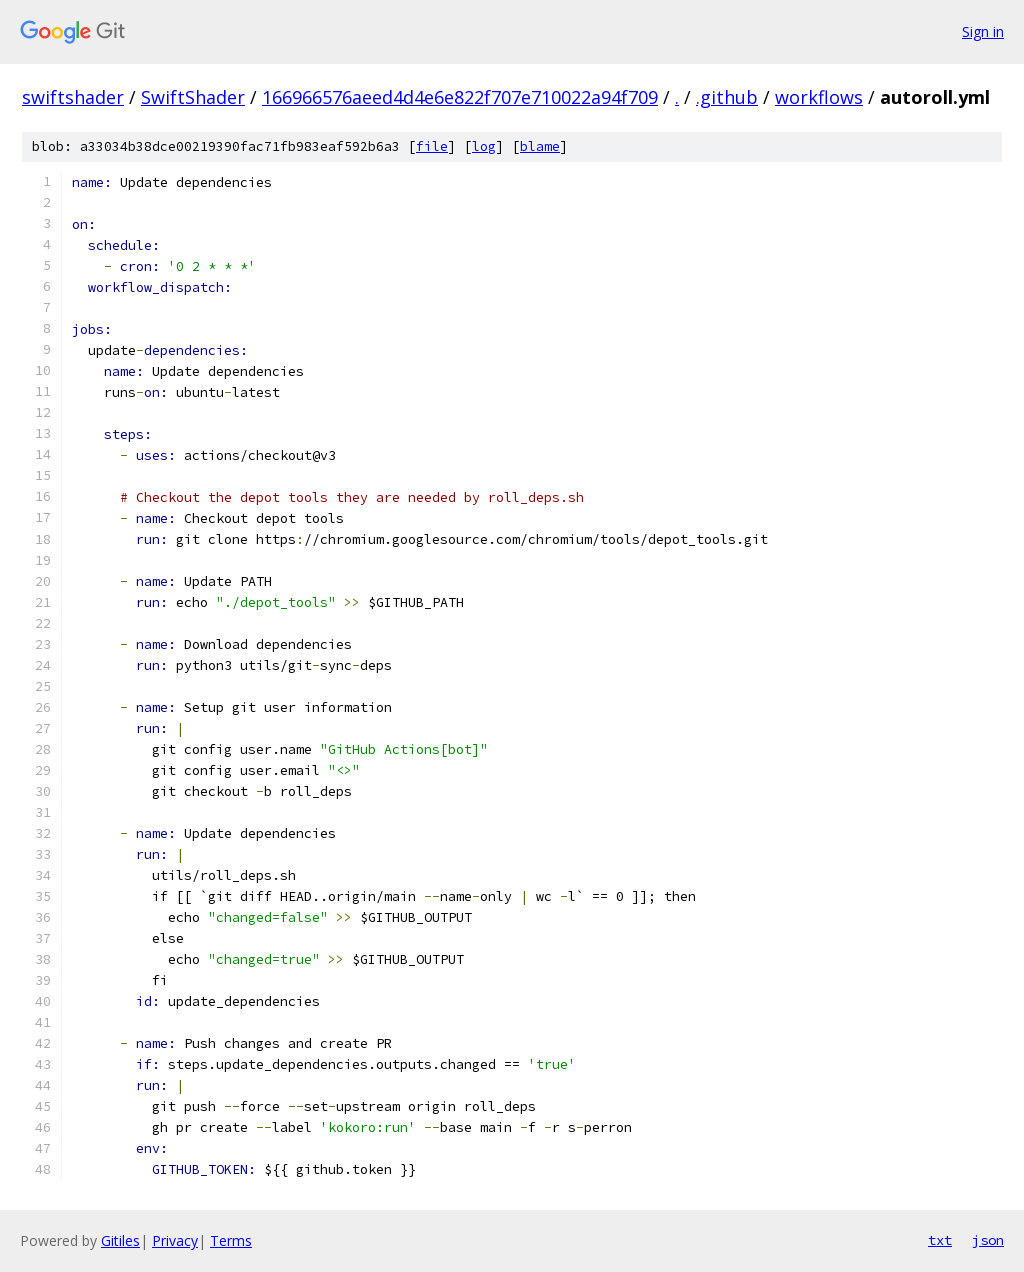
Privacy (175, 1240)
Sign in (983, 31)
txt (940, 1240)
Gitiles (120, 1240)
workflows (819, 97)
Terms (231, 1240)
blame (540, 146)
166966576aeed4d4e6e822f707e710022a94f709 (460, 97)
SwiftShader (193, 97)
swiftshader (73, 97)
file (432, 146)
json (988, 1240)
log (484, 146)
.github (727, 97)
